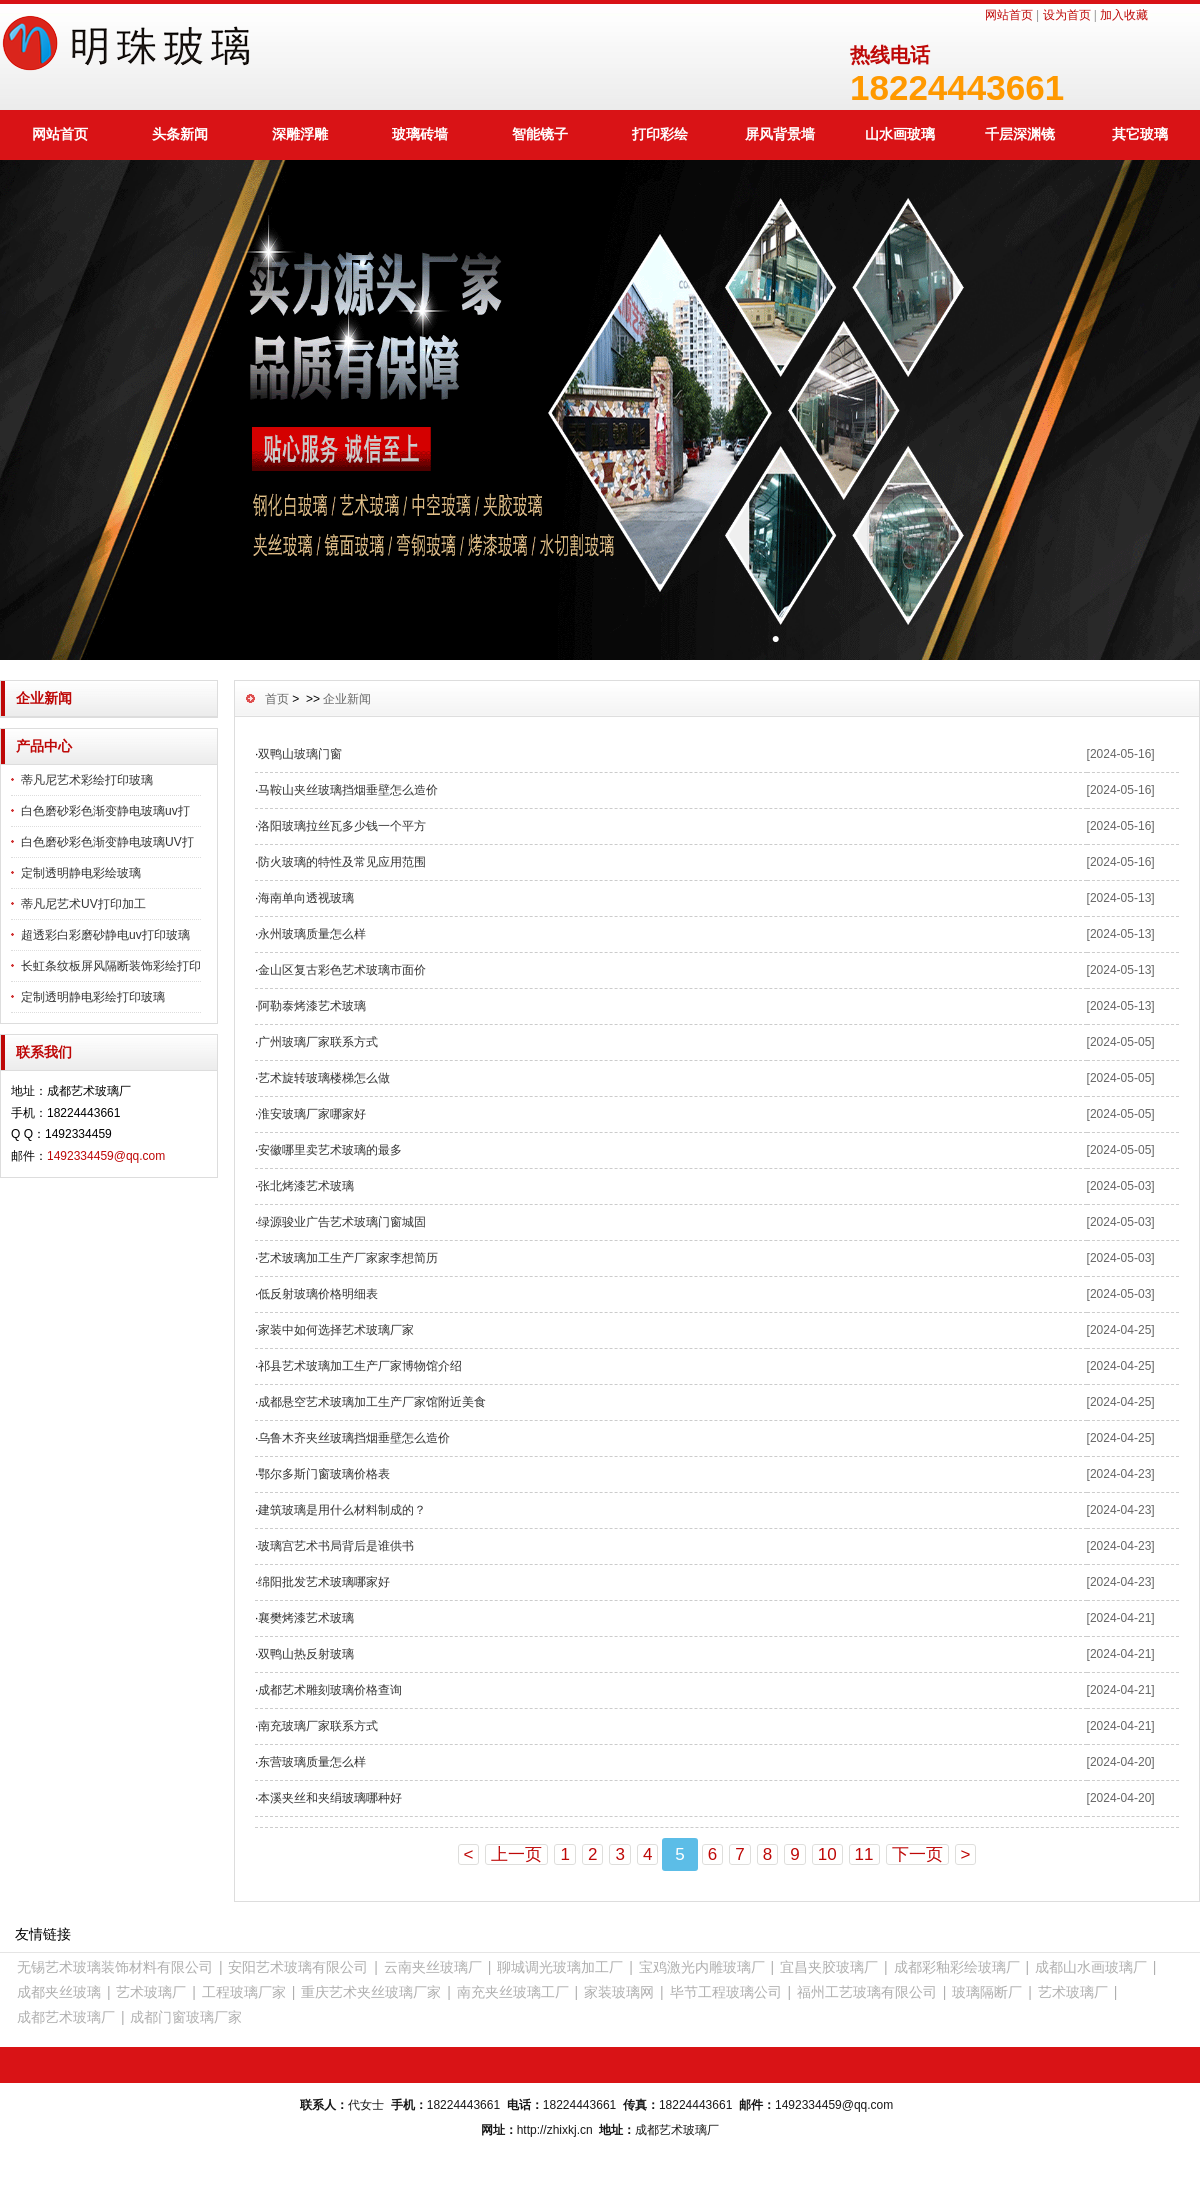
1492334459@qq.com (106, 1156)
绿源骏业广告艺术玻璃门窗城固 (342, 1222)
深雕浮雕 (300, 134)
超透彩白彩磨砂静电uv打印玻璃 (105, 935)
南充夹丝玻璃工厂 (513, 1992)
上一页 (516, 1854)
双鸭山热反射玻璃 (306, 1654)
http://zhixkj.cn (555, 2130)
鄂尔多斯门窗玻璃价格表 (324, 1474)
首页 (277, 699)
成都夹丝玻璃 (59, 1992)
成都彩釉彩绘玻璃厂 (957, 1967)
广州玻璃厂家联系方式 (318, 1042)
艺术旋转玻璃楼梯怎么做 (324, 1078)
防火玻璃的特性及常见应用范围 (342, 862)
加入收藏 (1124, 15)
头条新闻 (180, 134)
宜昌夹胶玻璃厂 (829, 1967)
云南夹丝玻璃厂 (433, 1967)
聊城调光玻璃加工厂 (560, 1967)
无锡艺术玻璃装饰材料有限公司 (115, 1967)
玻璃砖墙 (420, 134)
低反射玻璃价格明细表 (318, 1294)
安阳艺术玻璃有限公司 (298, 1967)
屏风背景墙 (780, 134)
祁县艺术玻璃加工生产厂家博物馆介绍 (360, 1366)
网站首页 (1009, 15)
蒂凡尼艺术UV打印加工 (83, 904)
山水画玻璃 (900, 134)
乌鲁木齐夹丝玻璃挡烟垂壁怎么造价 (354, 1438)
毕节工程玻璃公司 (726, 1992)
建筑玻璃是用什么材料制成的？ (342, 1510)
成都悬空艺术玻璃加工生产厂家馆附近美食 (372, 1402)
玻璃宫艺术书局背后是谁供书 (336, 1546)
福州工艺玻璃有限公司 (867, 1992)
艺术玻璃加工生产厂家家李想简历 (348, 1258)
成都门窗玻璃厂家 (186, 2017)
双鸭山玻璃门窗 (300, 754)
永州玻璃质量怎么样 (312, 934)
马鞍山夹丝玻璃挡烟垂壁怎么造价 (348, 790)
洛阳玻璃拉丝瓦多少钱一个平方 (342, 826)
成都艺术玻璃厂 (66, 2017)
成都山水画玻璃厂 (1091, 1967)
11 (864, 1854)
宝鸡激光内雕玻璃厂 (702, 1967)
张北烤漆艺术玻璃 (306, 1186)
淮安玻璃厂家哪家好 (312, 1114)
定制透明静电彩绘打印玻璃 (93, 997)
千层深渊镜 (1020, 134)
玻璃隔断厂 (987, 1992)
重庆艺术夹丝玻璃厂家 (371, 1992)
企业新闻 (347, 699)
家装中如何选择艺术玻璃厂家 (336, 1330)
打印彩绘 (660, 134)
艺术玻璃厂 (151, 1992)
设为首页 (1067, 15)
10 (827, 1854)
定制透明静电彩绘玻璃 (81, 873)
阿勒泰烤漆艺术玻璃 (312, 1006)
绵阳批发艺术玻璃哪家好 (324, 1582)
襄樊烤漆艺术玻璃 (306, 1618)
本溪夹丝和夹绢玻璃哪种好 (330, 1798)
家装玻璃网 (619, 1992)
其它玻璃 (1140, 134)
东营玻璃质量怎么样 (312, 1762)
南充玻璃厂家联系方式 (318, 1726)
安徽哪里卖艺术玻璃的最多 (330, 1150)
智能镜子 (540, 134)
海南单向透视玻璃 (306, 898)
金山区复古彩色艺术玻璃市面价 (342, 970)
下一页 (917, 1854)
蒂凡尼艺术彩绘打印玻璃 (87, 780)
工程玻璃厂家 (244, 1992)
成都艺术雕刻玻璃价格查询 (330, 1690)
